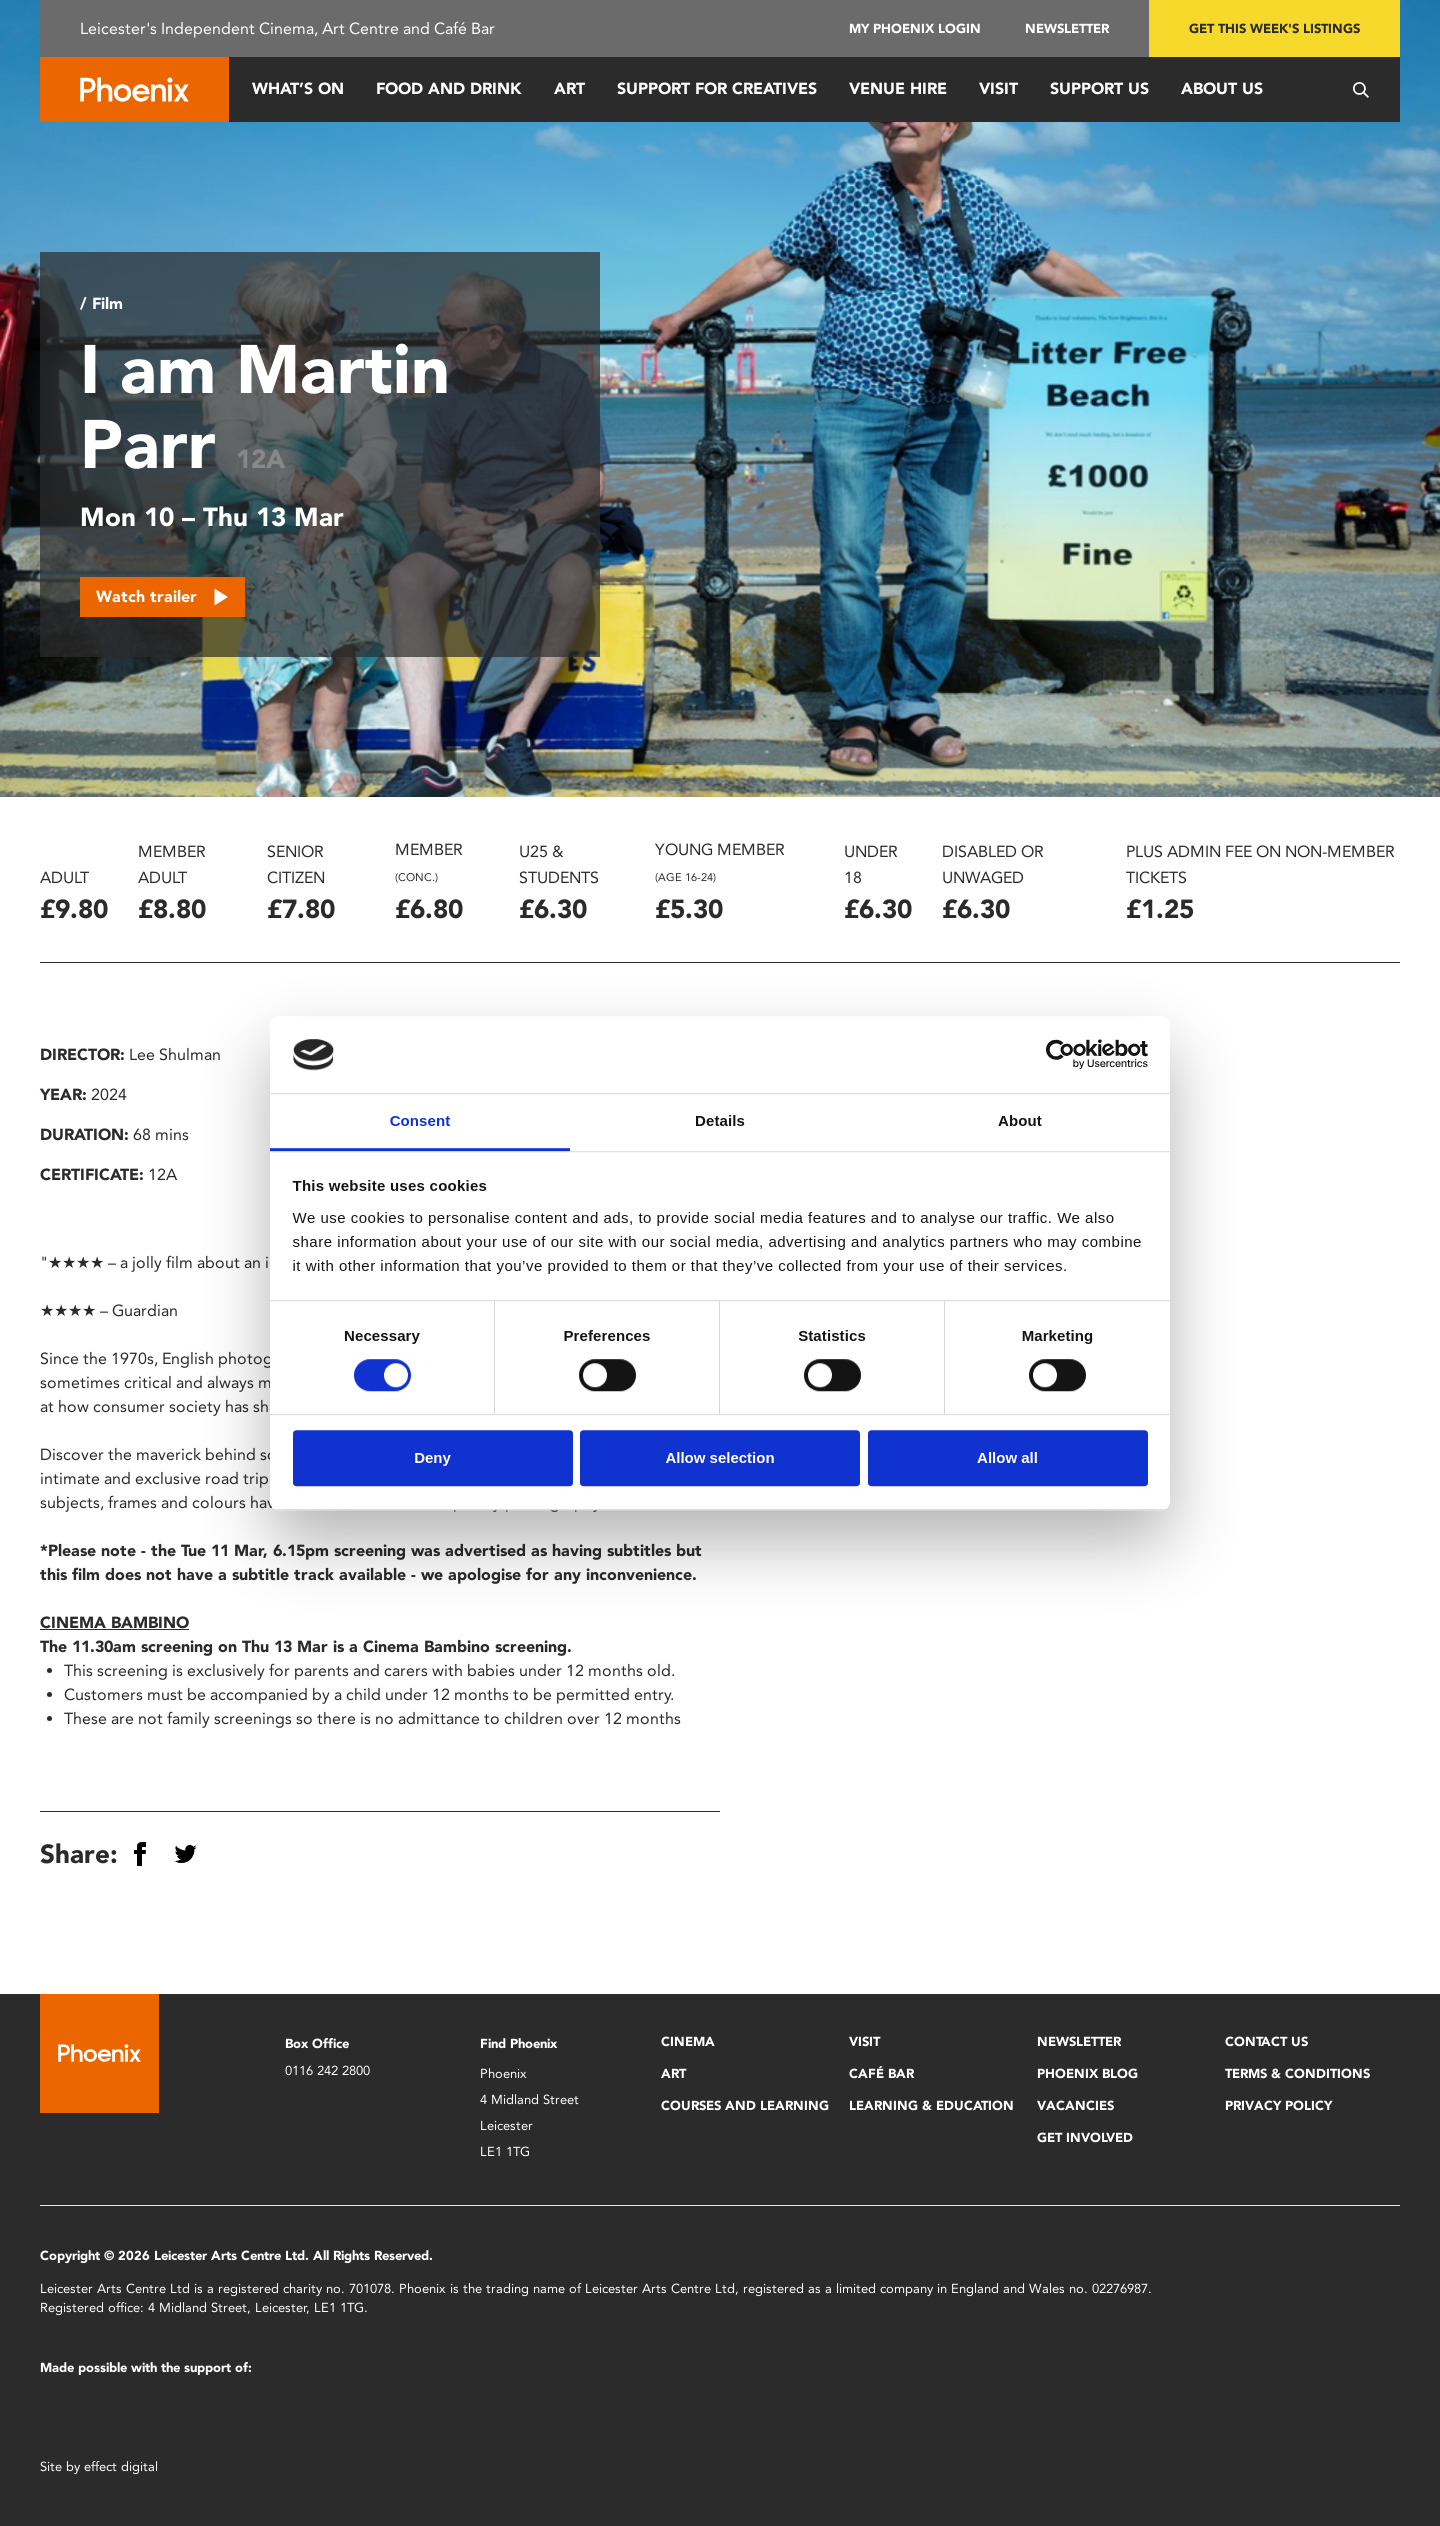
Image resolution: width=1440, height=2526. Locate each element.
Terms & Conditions (1297, 2073)
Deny (432, 1457)
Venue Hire (898, 88)
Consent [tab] (420, 1120)
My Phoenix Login (915, 28)
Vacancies (1075, 2105)
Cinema (688, 2041)
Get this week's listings (1274, 28)
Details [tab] (720, 1120)
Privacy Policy (1278, 2105)
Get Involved (1085, 2137)
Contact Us (1266, 2041)
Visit (998, 88)
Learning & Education (931, 2105)
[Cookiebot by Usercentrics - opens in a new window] (1060, 1055)
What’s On (298, 88)
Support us (1099, 88)
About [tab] (1020, 1120)
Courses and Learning (745, 2105)
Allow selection (719, 1457)
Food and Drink (449, 88)
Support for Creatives (717, 88)
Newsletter (1067, 28)
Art (569, 88)
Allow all (1007, 1457)
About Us (1222, 88)
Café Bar (881, 2073)
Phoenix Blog (1087, 2073)
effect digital (121, 2466)
